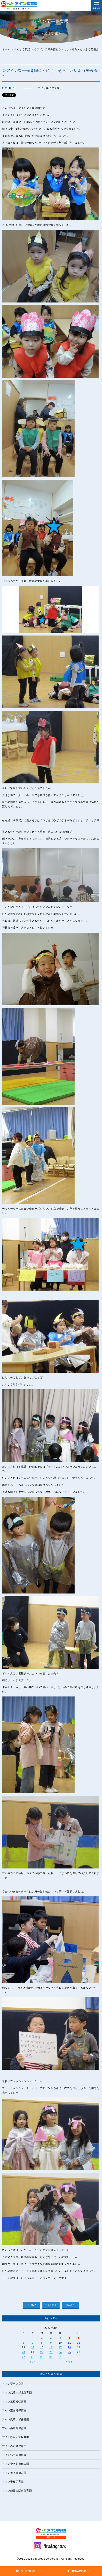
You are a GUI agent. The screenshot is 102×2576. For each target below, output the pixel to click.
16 (51, 2347)
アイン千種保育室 (13, 2481)
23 (51, 2352)
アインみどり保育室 (14, 2446)
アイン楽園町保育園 (14, 2410)
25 (69, 2352)
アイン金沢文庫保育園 (15, 2463)
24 (60, 2352)
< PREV (31, 2305)
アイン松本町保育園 (14, 2472)
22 (42, 2352)
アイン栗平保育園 (13, 2383)
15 (42, 2347)
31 (60, 2357)
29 (42, 2357)
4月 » (69, 2361)
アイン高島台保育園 (14, 2428)
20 (23, 2352)
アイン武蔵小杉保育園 (15, 2419)
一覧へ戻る (51, 2305)
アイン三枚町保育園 (14, 2401)
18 (69, 2347)
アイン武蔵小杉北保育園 (17, 2392)
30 (51, 2357)
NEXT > (70, 2305)
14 (32, 2347)
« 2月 (32, 2361)
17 (60, 2347)
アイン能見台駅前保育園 (17, 2490)
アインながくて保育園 (15, 2437)
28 (32, 2357)
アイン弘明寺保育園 (14, 2454)
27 (23, 2357)
